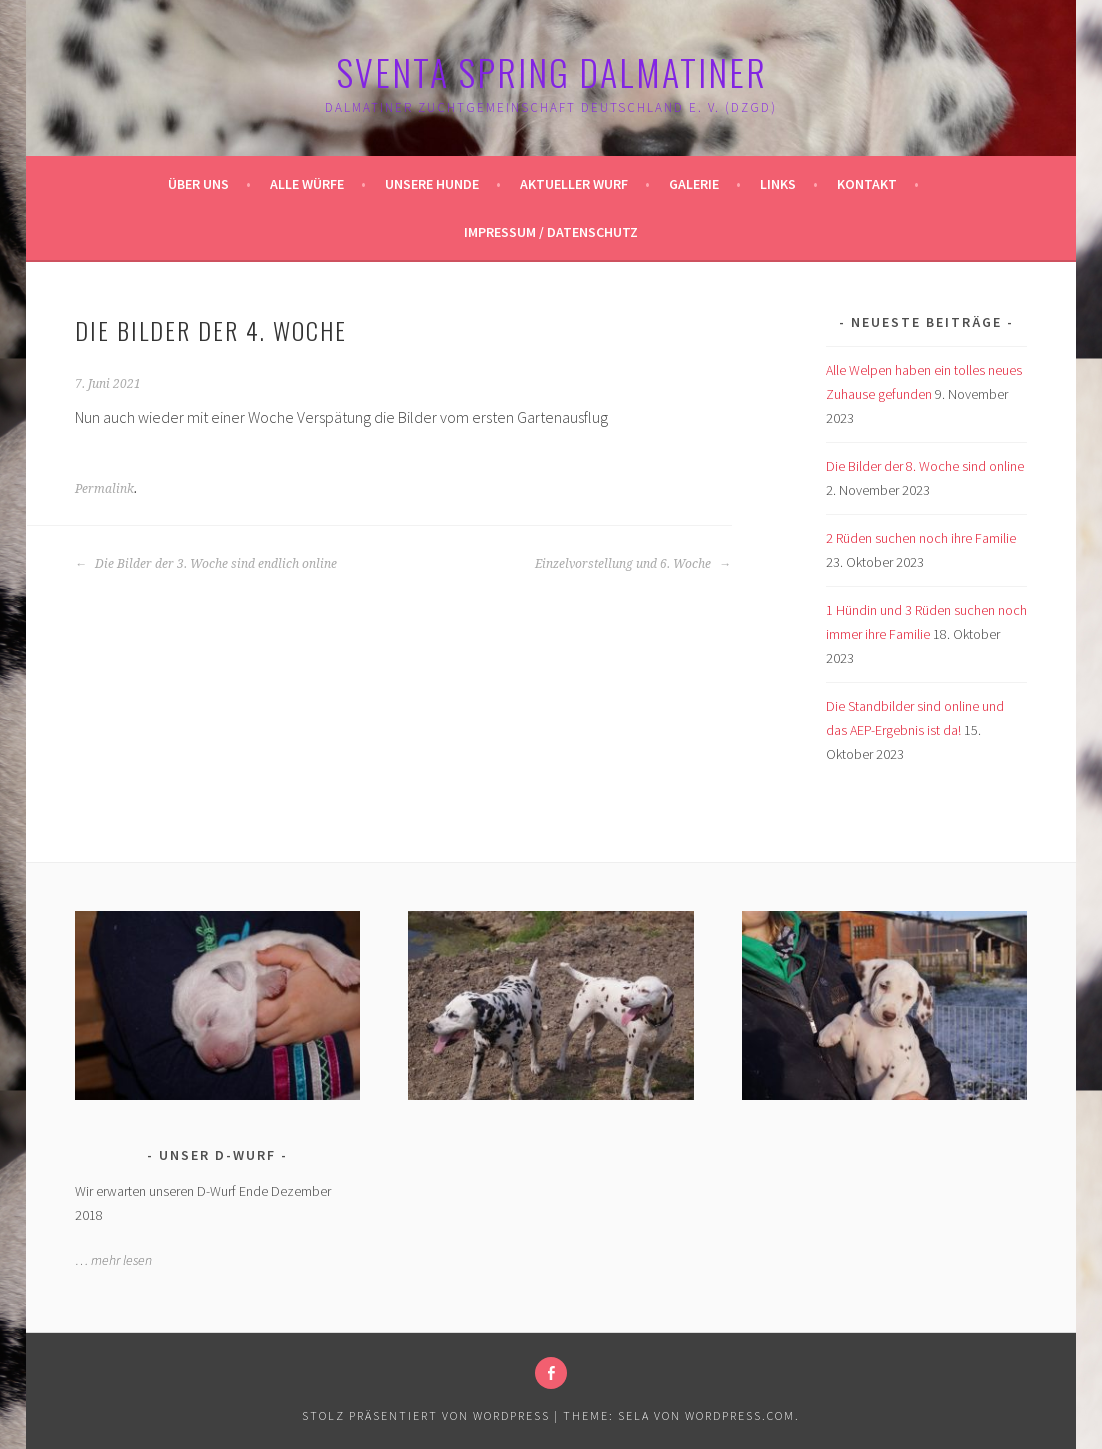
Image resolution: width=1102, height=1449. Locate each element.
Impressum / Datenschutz (551, 232)
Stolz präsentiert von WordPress (426, 1415)
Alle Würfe (307, 184)
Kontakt (867, 184)
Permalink (104, 489)
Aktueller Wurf (574, 184)
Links (778, 184)
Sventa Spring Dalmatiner (551, 71)
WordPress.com (740, 1415)
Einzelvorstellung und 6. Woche (633, 564)
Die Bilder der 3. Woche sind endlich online (206, 564)
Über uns (198, 184)
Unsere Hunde (432, 184)
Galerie (694, 184)
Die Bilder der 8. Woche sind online (925, 466)
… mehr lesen (113, 1260)
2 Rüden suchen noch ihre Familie (921, 538)
